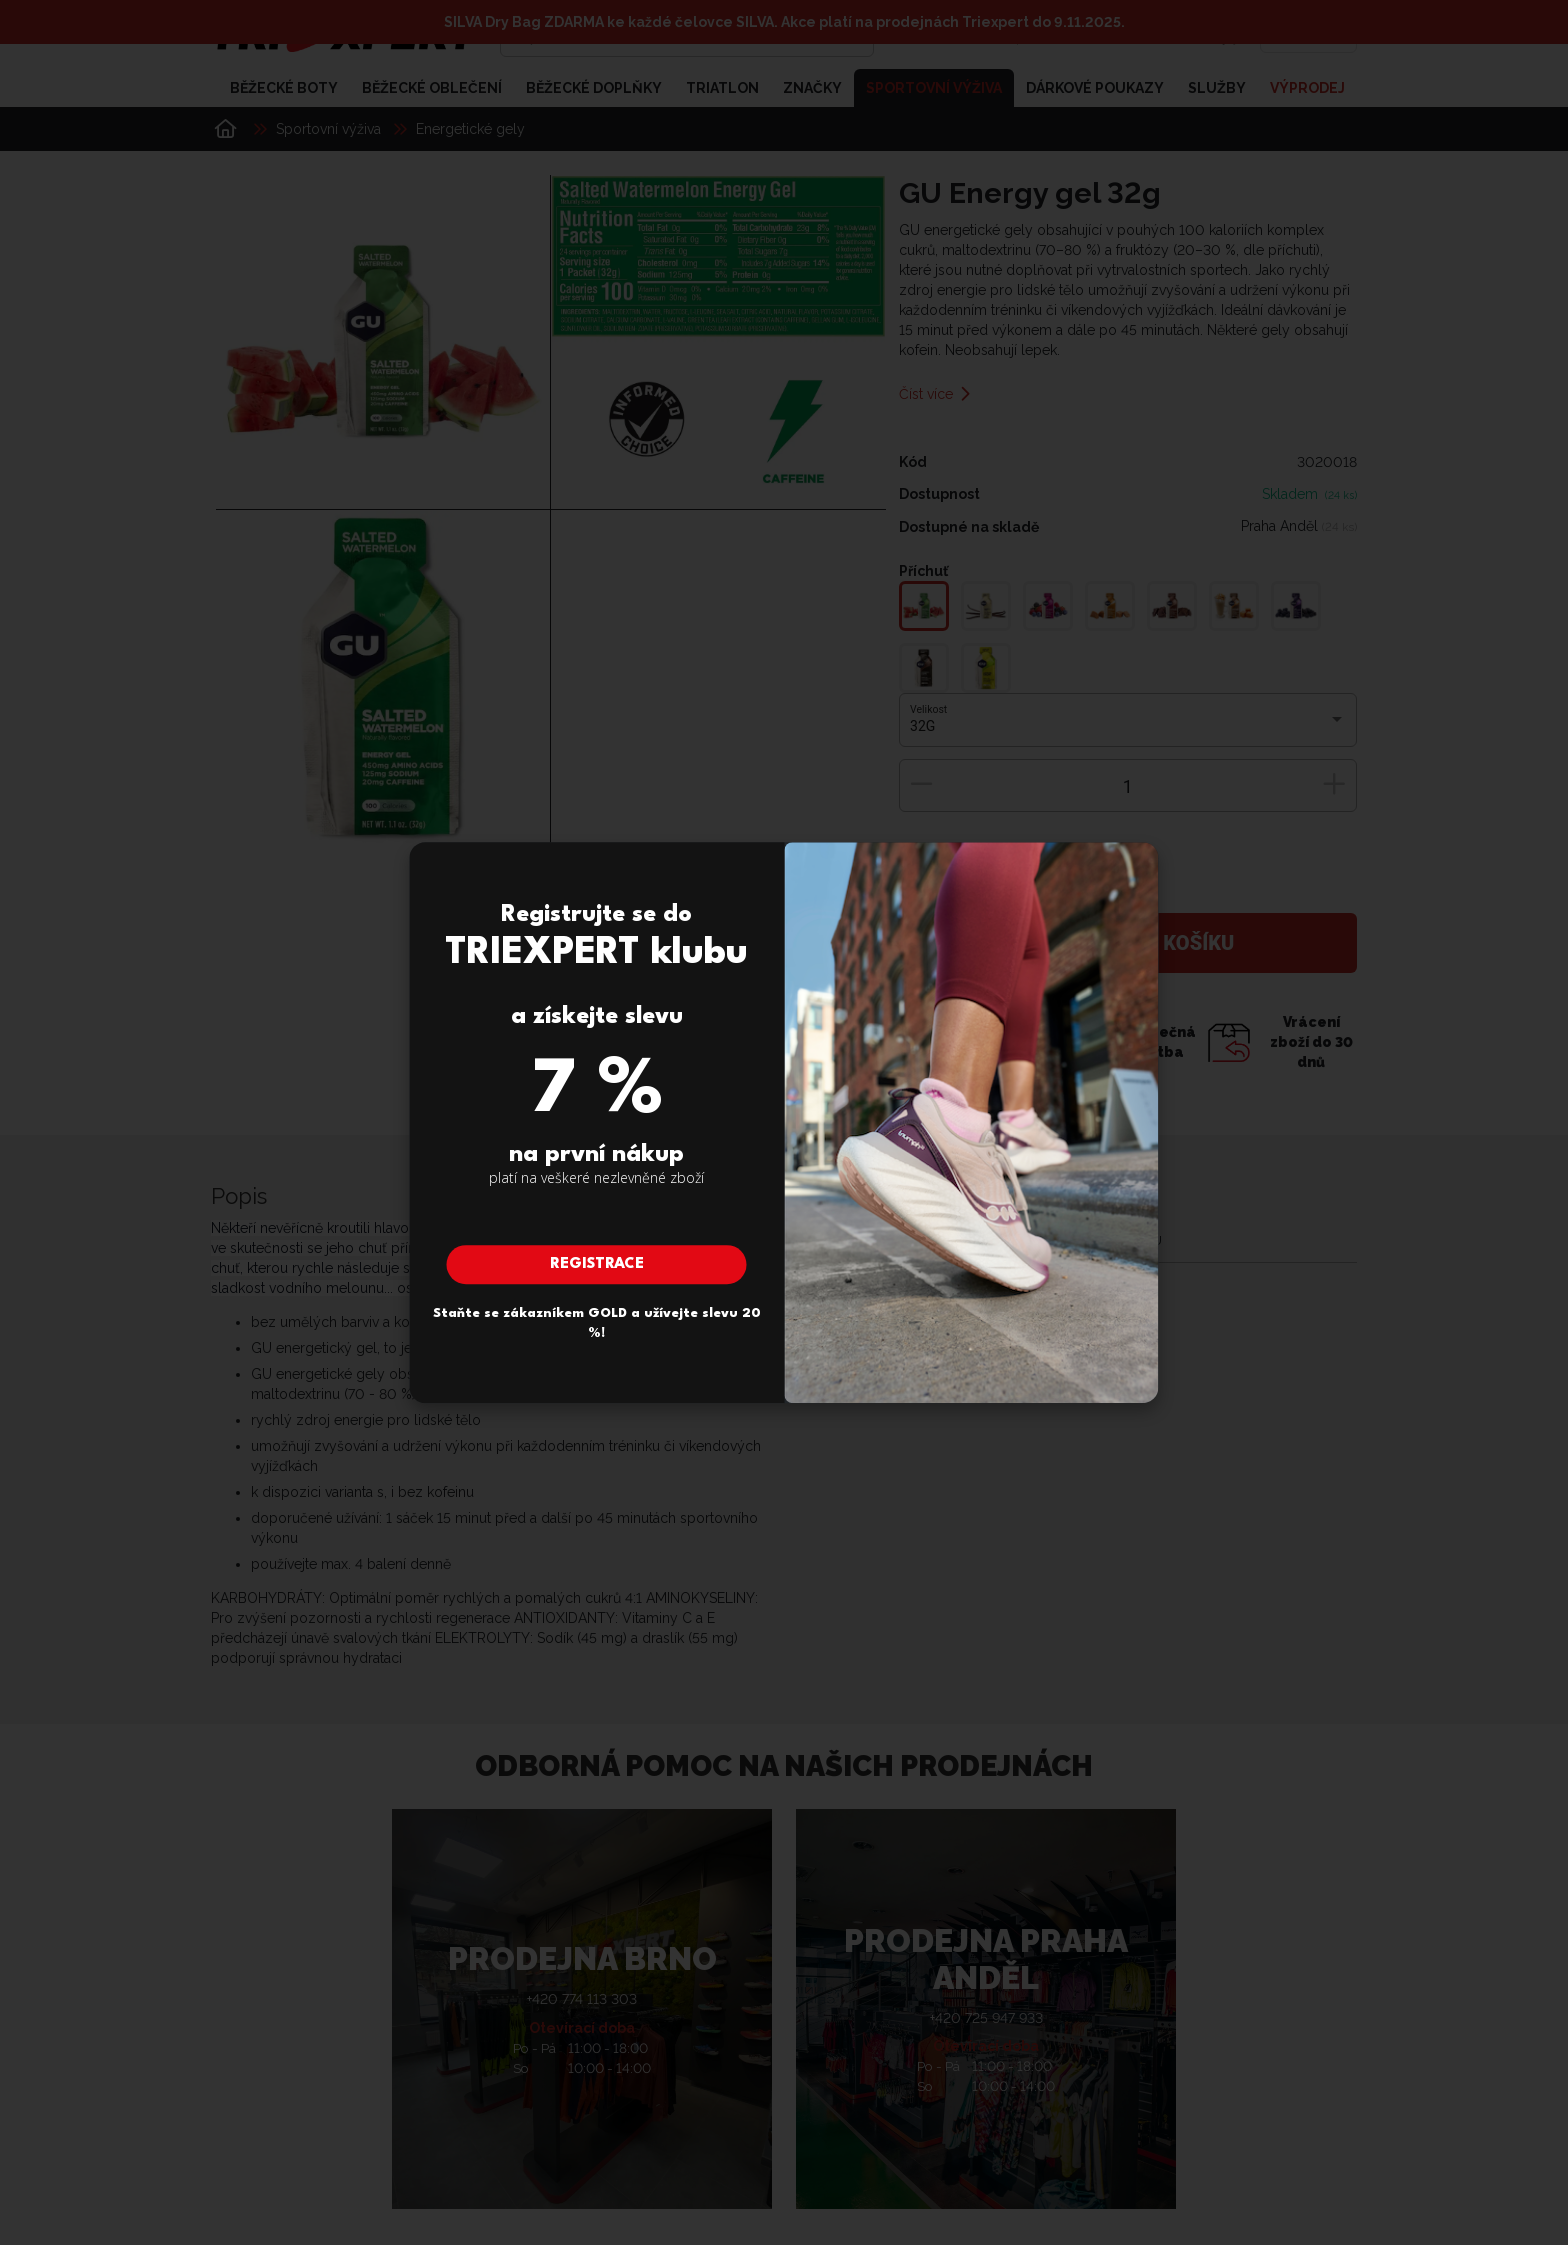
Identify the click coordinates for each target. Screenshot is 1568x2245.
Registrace (597, 1264)
